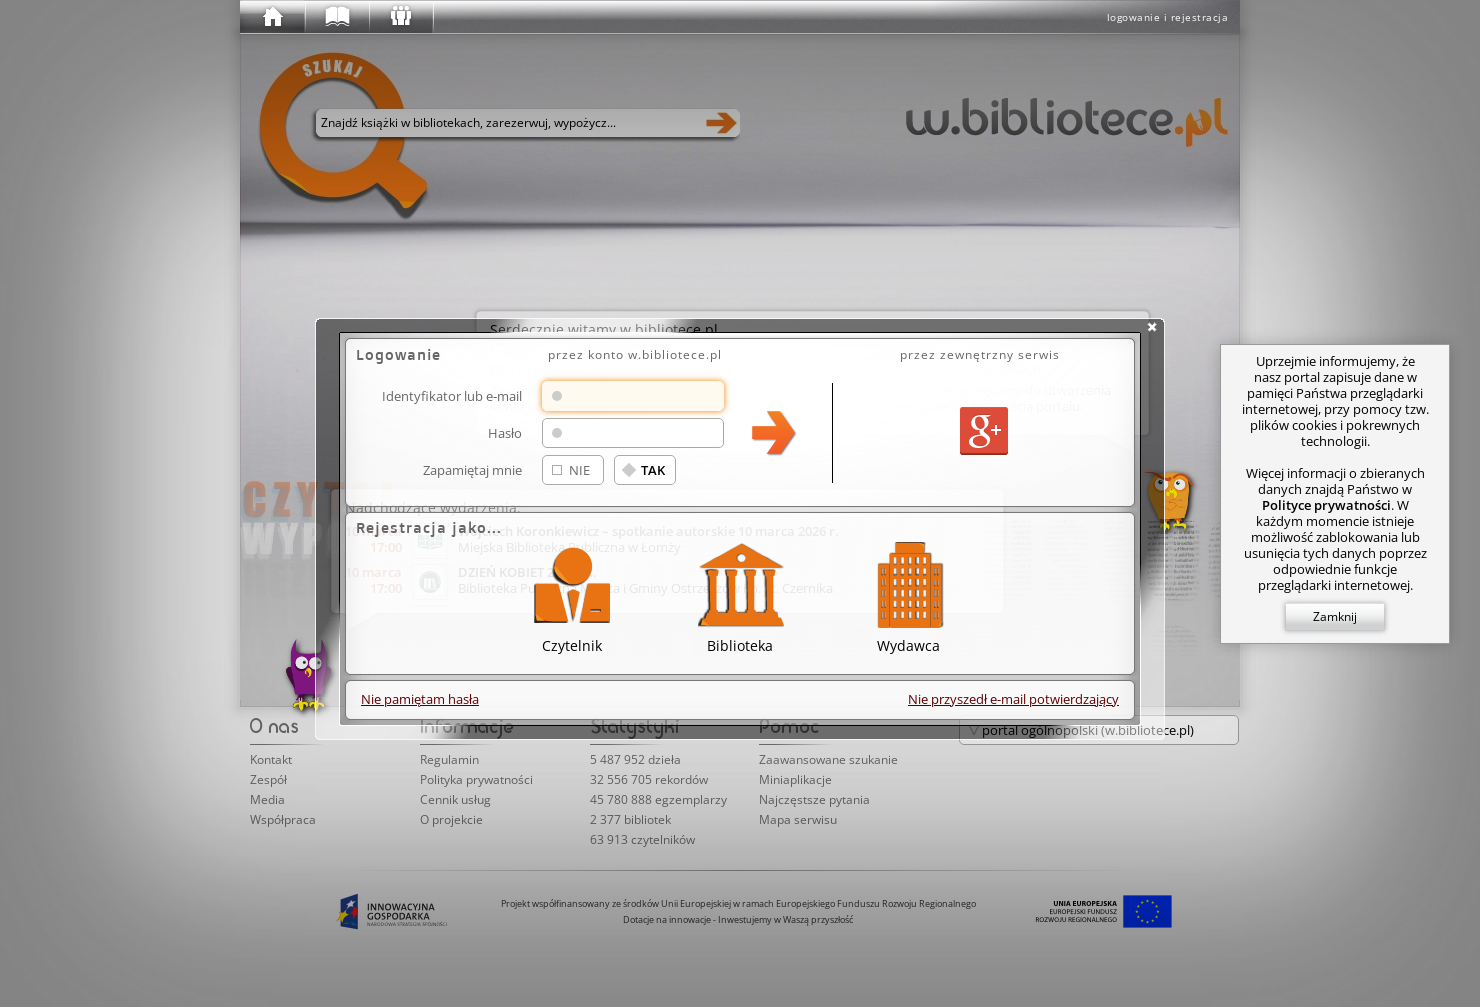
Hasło (505, 432)
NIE (579, 470)
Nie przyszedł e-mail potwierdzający (1013, 699)
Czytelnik (572, 594)
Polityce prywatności (1326, 505)
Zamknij (1335, 616)
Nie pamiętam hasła (420, 699)
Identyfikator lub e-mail (452, 395)
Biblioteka (740, 594)
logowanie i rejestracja (1168, 17)
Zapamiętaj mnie (472, 469)
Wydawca (908, 594)
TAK (653, 470)
